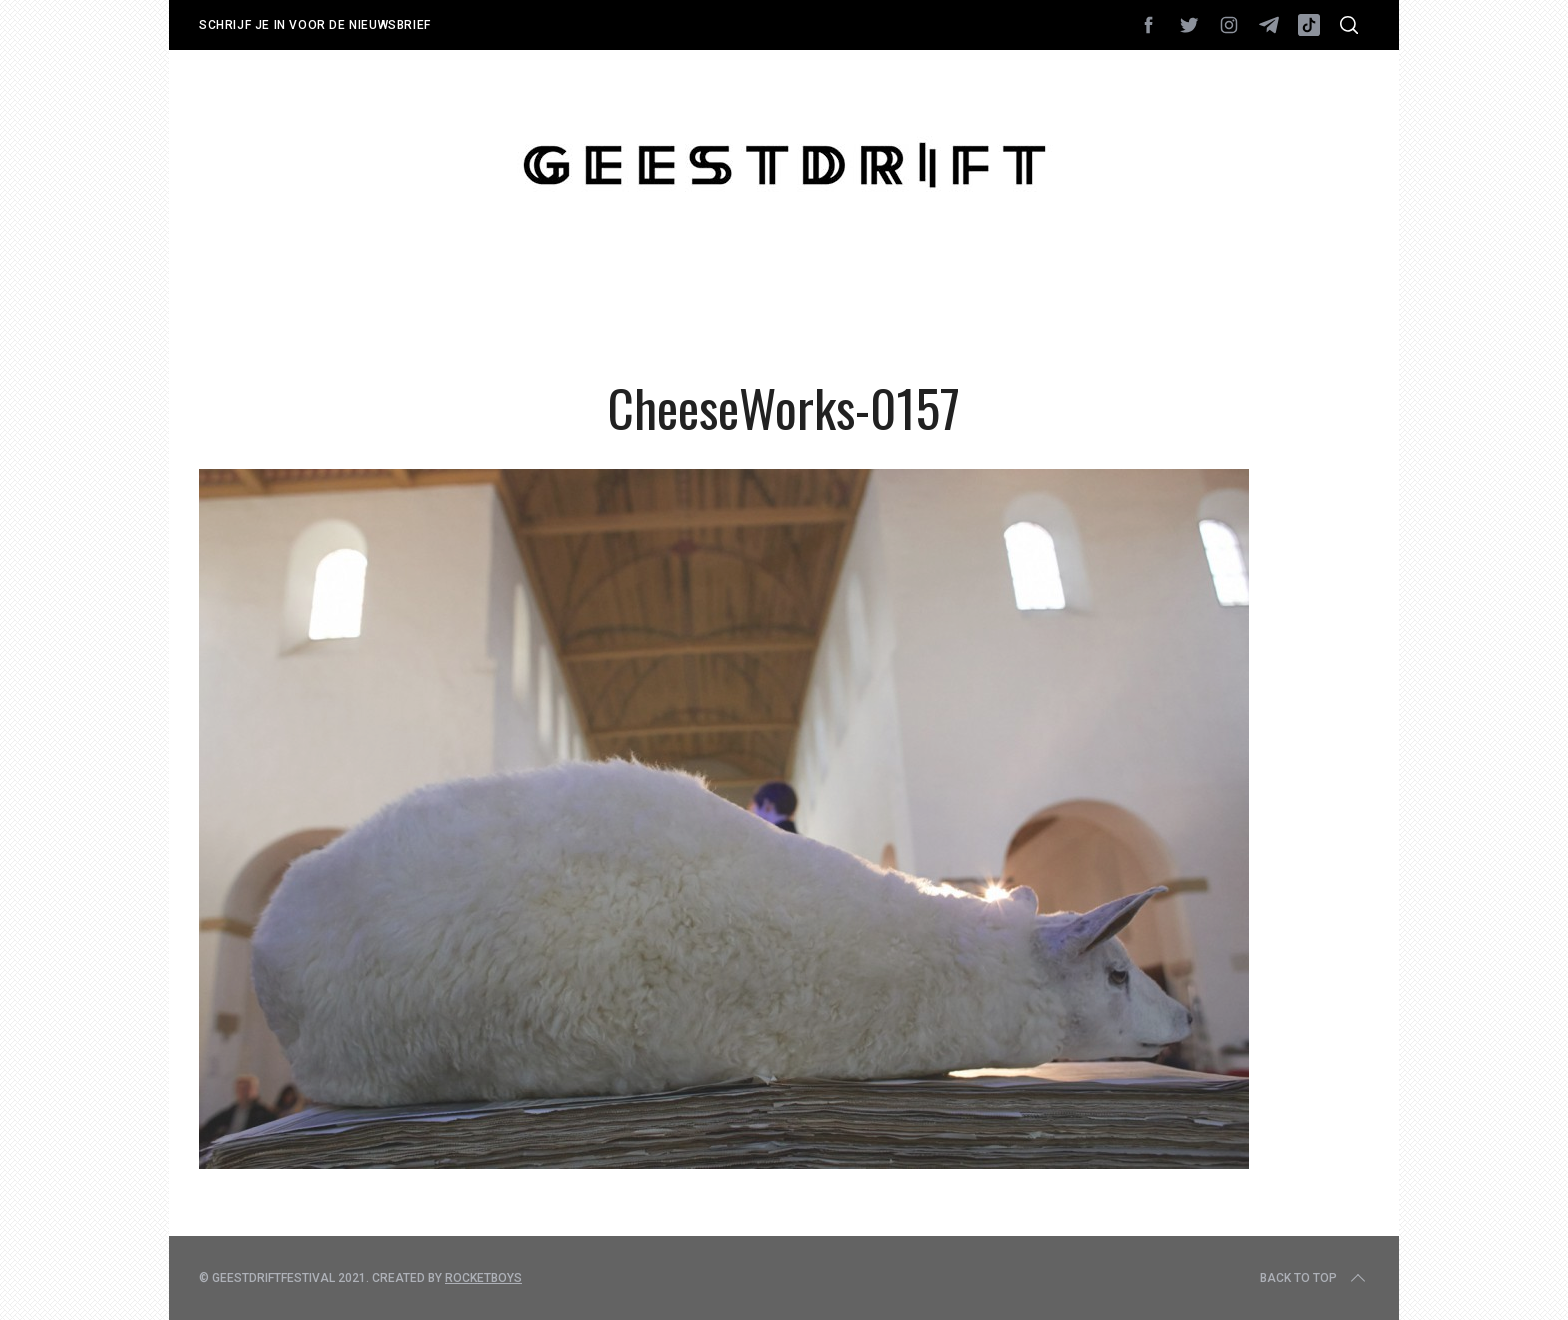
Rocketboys (483, 1278)
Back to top (1314, 1278)
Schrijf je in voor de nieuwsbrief (315, 25)
